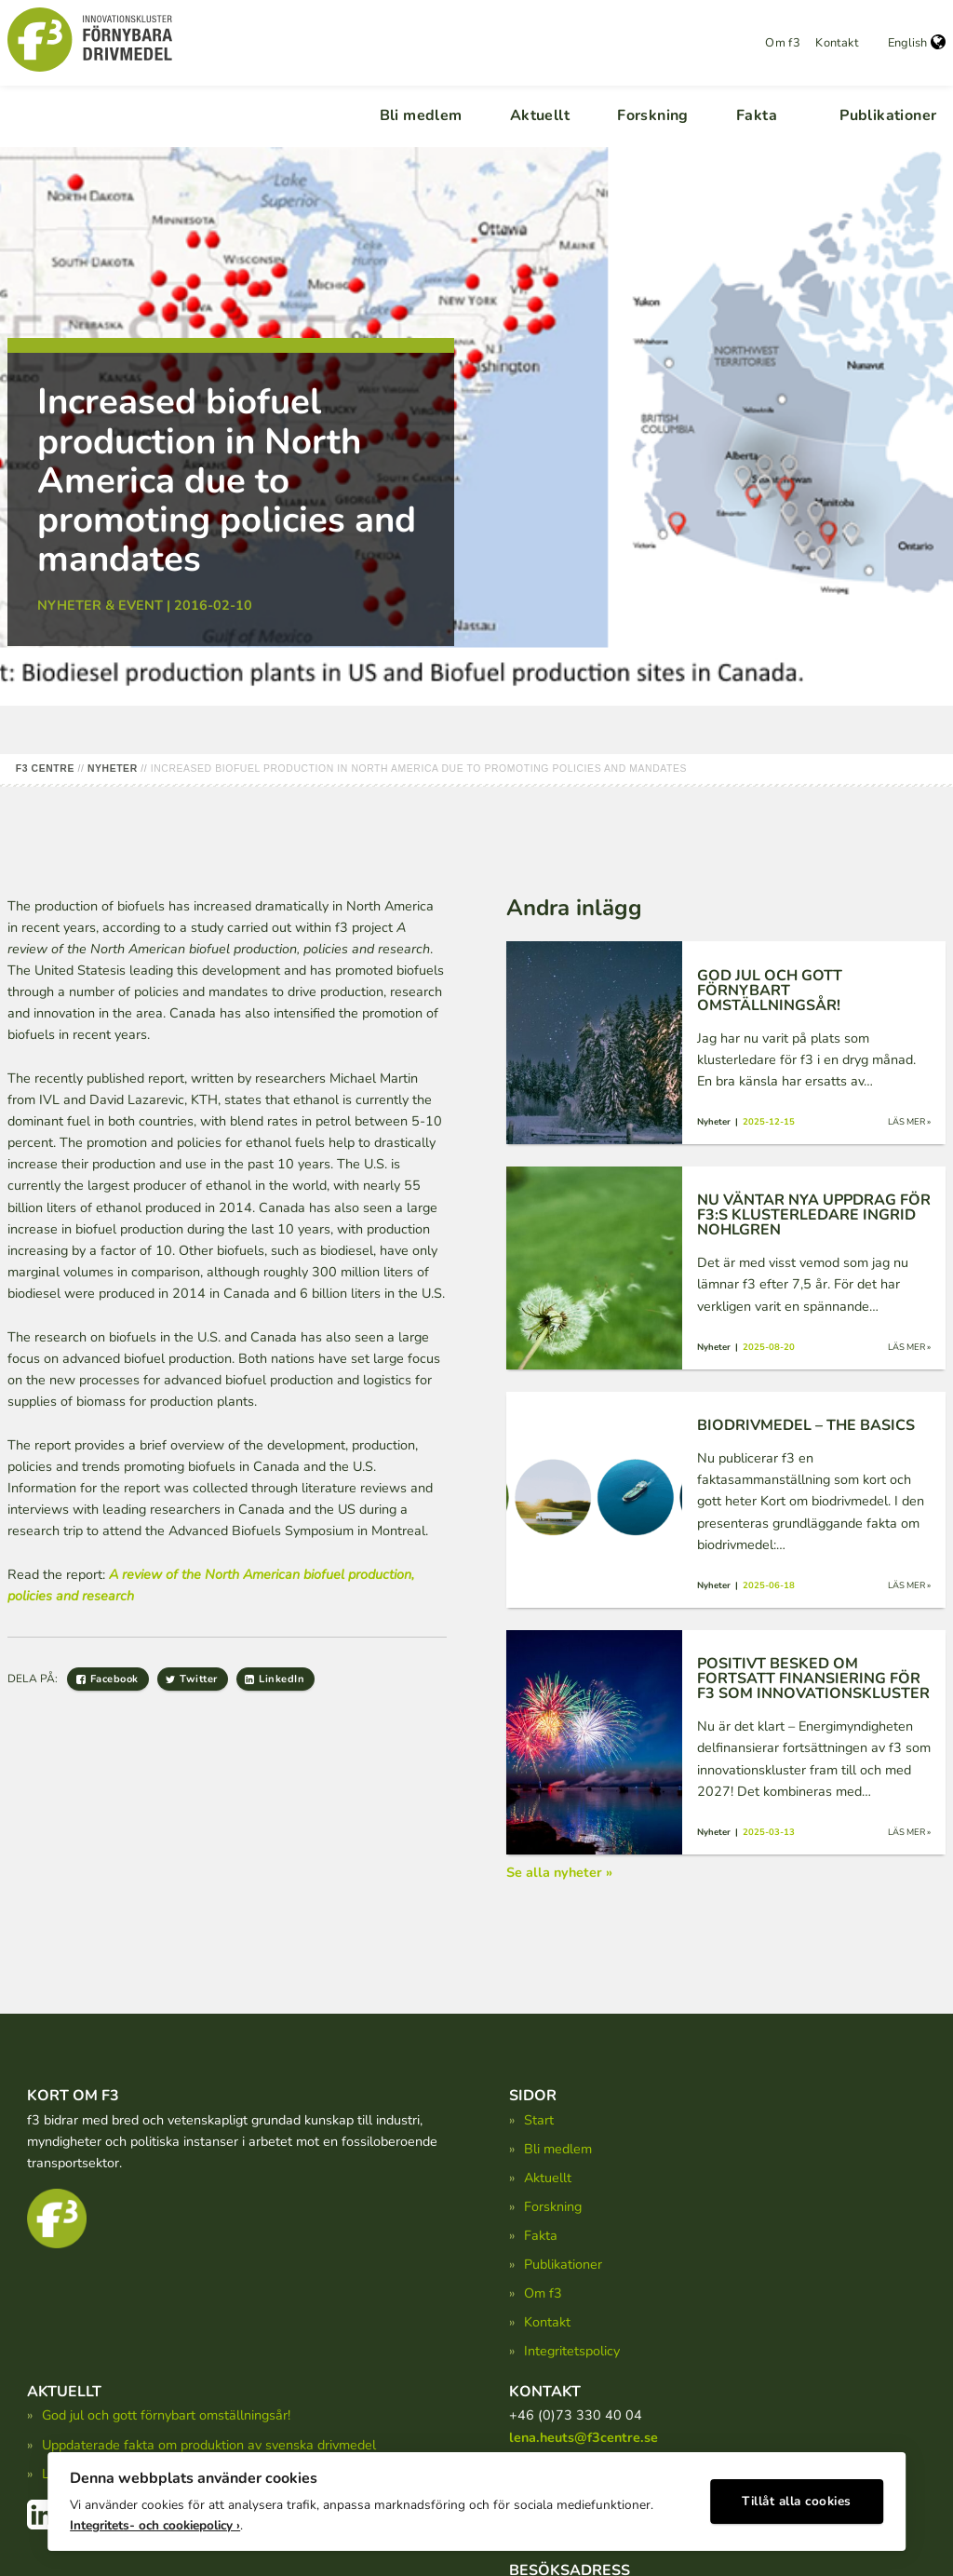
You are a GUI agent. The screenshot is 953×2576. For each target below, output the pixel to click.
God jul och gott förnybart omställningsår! (166, 2415)
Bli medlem (421, 115)
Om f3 (782, 42)
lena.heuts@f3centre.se (583, 2437)
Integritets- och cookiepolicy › (155, 2520)
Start (539, 2120)
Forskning (653, 115)
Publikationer (887, 115)
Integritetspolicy (572, 2350)
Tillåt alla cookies (797, 2497)
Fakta (756, 115)
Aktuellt (540, 115)
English (917, 42)
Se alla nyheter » (559, 1872)
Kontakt (836, 42)
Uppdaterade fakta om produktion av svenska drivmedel (209, 2444)
